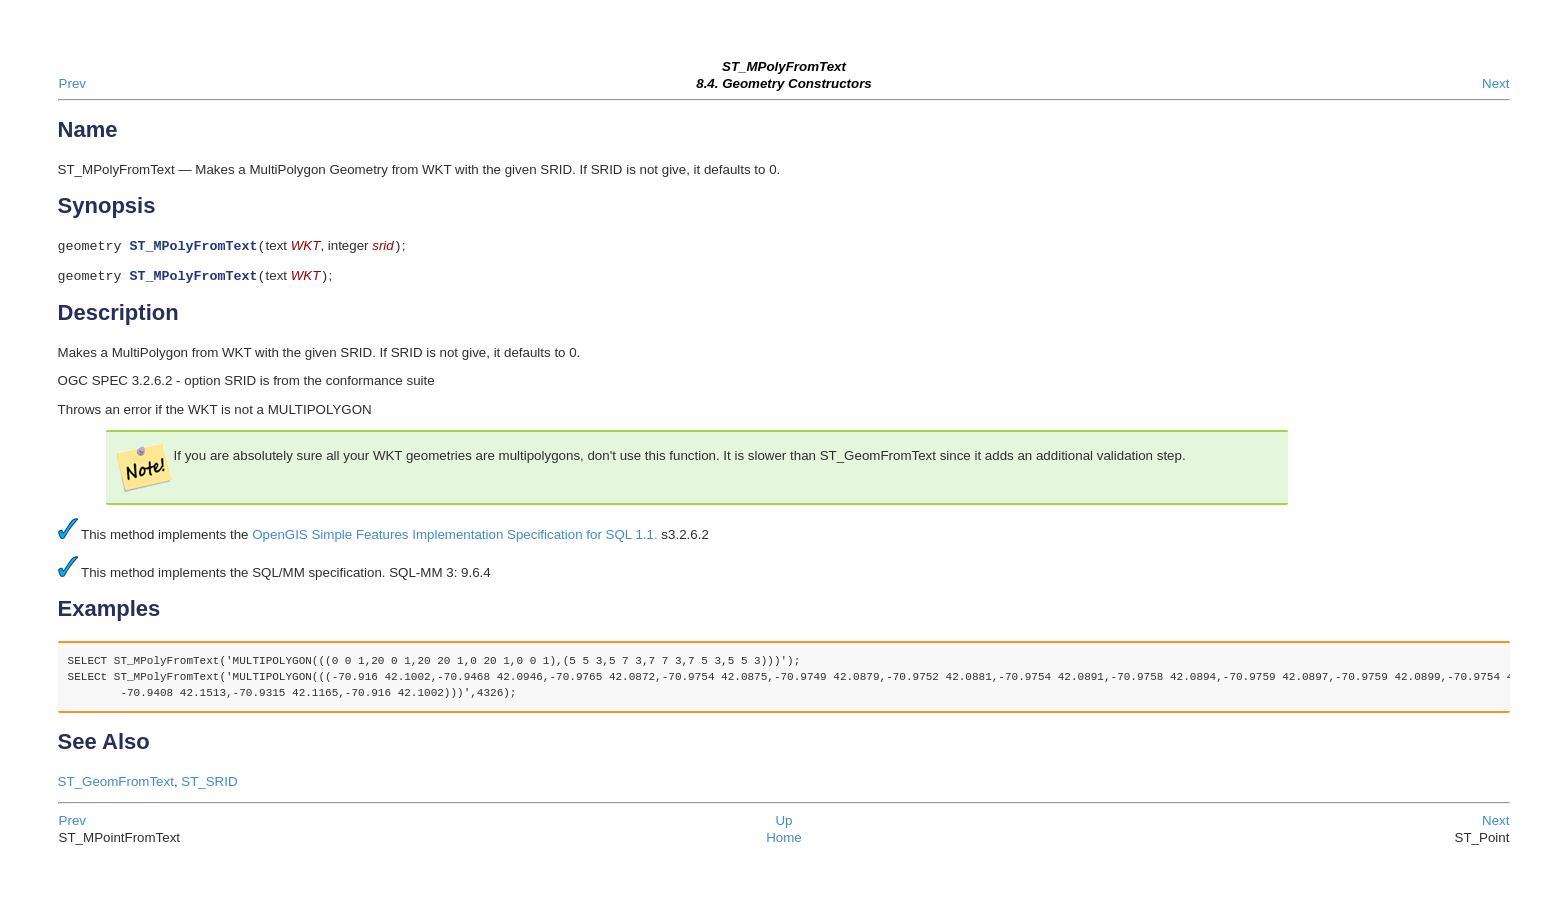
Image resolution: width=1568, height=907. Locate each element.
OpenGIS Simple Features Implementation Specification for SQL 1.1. (454, 538)
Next (1495, 83)
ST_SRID (209, 785)
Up (783, 824)
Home (784, 841)
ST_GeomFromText (116, 785)
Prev (72, 83)
